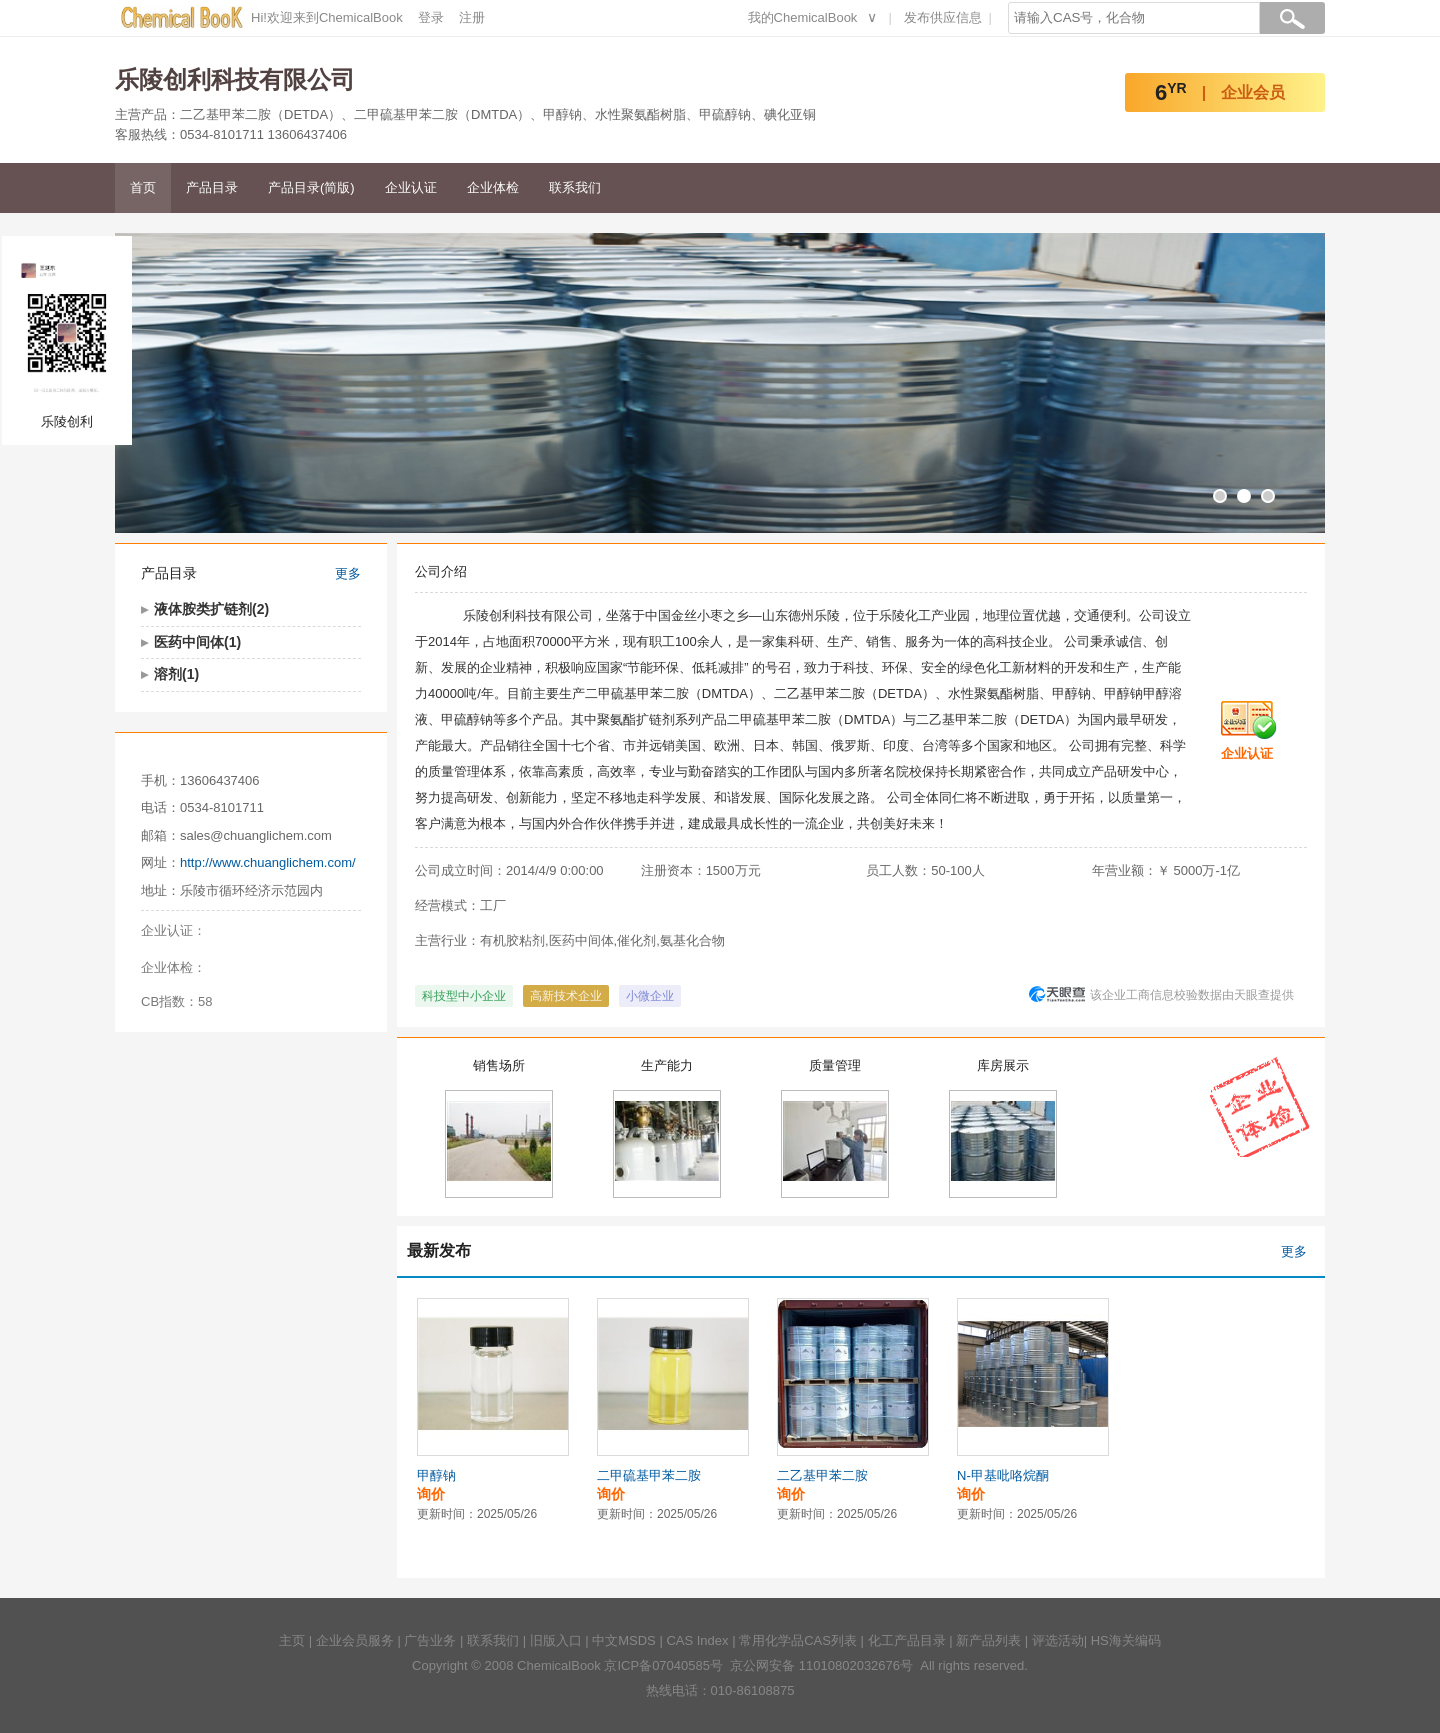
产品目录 (212, 187)
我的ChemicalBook (803, 17)
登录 (431, 17)
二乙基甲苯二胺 (822, 1475)
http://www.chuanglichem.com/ (268, 862)
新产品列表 (988, 1640)
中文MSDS (624, 1640)
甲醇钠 (436, 1475)
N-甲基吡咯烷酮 (1003, 1475)
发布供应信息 (943, 17)
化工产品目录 (907, 1640)
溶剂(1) (176, 674)
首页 (143, 187)
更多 (348, 573)
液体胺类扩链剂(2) (211, 609)
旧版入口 (556, 1640)
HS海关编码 (1126, 1640)
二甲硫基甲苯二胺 (649, 1475)
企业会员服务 (355, 1640)
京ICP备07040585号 (663, 1665)
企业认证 (411, 187)
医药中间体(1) (197, 642)
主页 (292, 1640)
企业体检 (493, 187)
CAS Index (697, 1640)
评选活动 (1058, 1640)
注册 (472, 17)
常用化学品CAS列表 (798, 1640)
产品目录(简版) (311, 187)
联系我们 (575, 187)
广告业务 (430, 1640)
